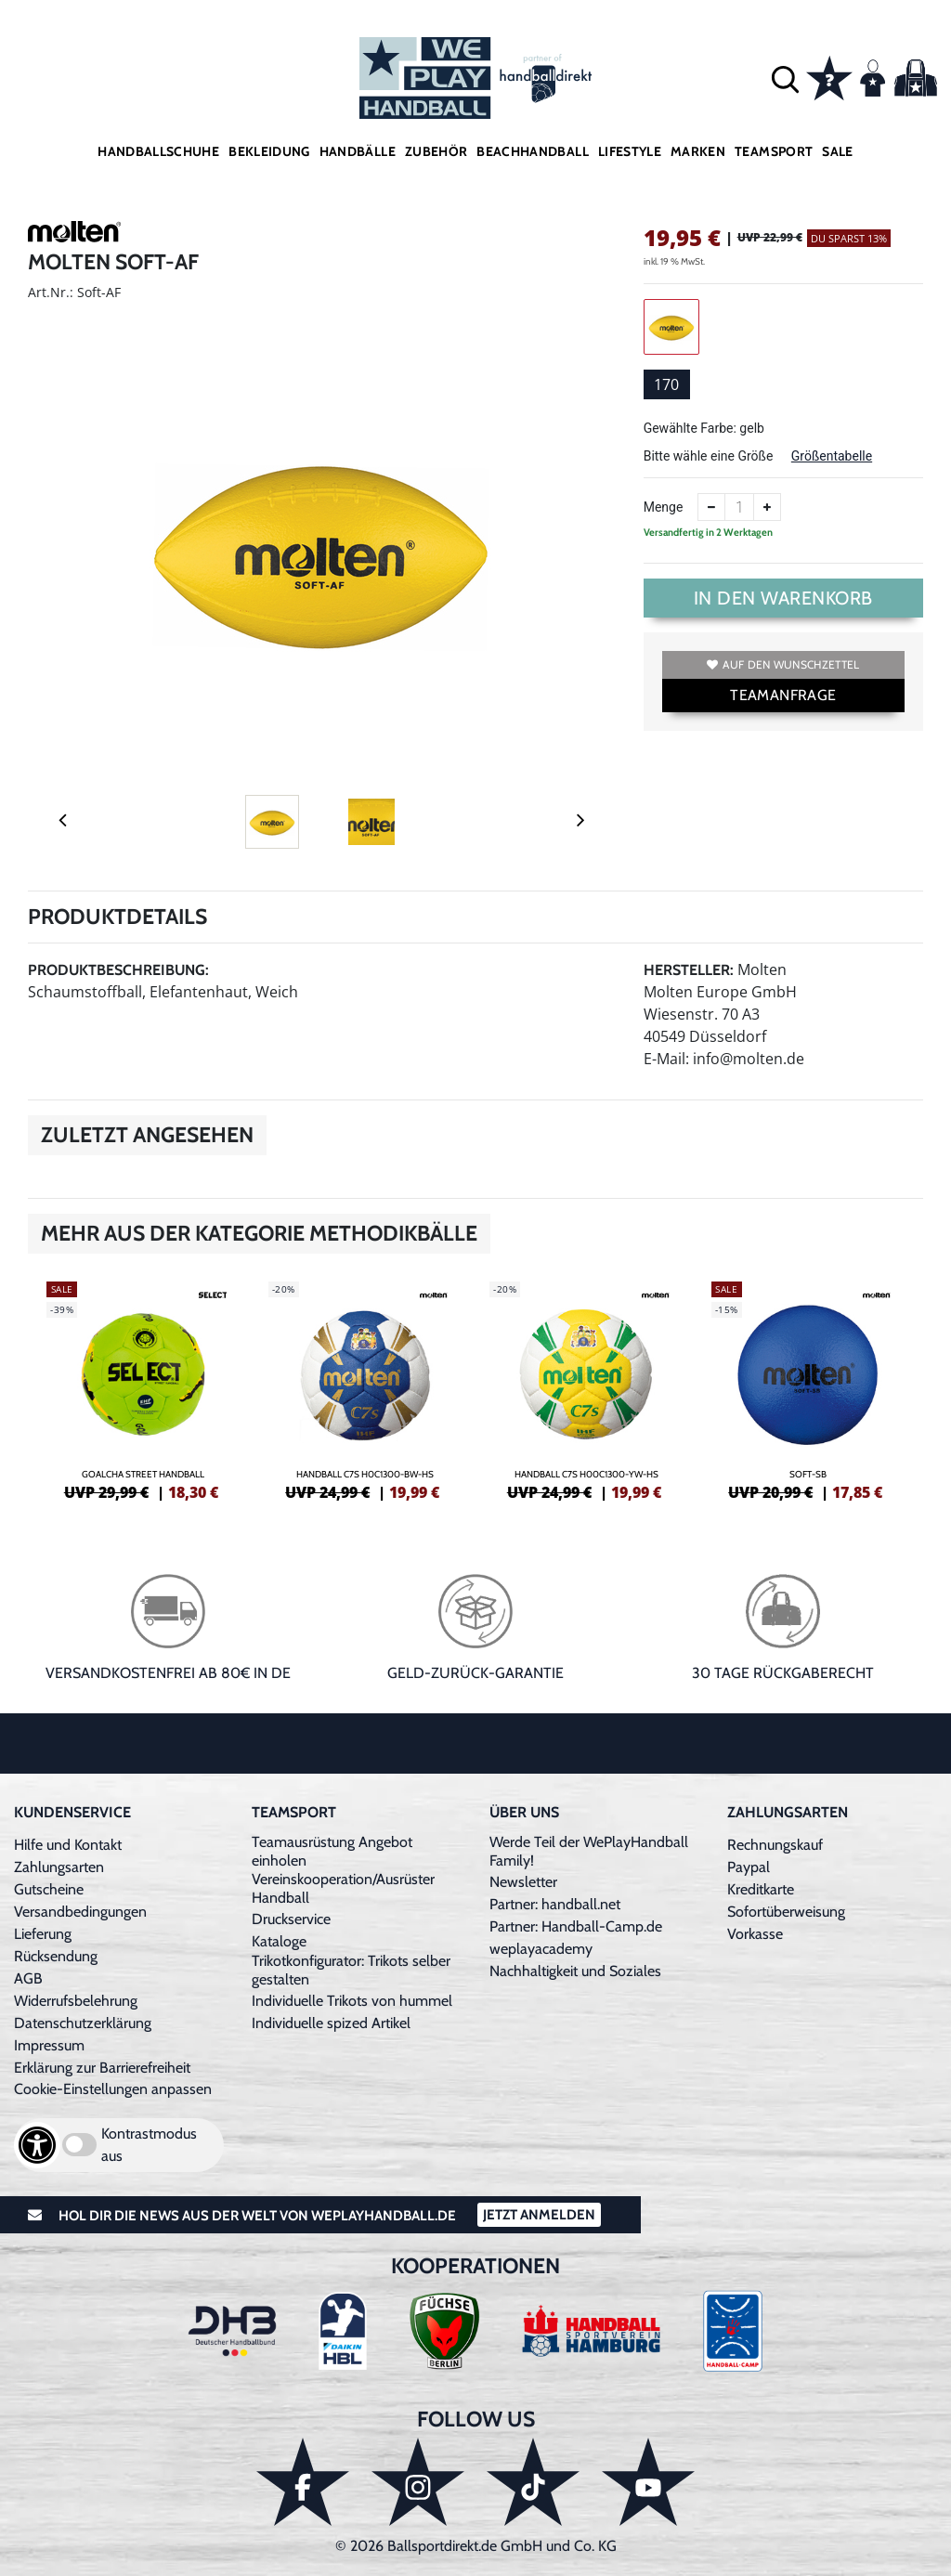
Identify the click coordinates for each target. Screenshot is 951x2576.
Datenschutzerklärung (82, 2023)
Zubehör (436, 151)
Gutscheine (49, 1889)
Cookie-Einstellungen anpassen (113, 2089)
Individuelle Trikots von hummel (352, 2001)
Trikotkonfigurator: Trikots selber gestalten (351, 1970)
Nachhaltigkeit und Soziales (575, 1971)
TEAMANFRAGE (783, 695)
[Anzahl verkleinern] (711, 507)
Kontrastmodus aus (149, 2145)
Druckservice (291, 1919)
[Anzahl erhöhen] (767, 507)
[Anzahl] (739, 507)
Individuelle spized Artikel (331, 2023)
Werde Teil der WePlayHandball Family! (588, 1851)
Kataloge (279, 1941)
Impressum (49, 2045)
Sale (837, 151)
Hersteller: (689, 970)
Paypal (748, 1867)
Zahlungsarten (59, 1867)
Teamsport (774, 151)
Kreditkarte (760, 1889)
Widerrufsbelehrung (75, 2001)
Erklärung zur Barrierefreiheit (102, 2067)
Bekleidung (269, 151)
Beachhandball (532, 151)
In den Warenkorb (783, 598)
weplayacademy (541, 1949)
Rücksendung (56, 1956)
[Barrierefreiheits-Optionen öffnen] (37, 2145)
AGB (28, 1978)
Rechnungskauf (775, 1845)
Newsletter (523, 1882)
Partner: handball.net (554, 1904)
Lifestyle (629, 151)
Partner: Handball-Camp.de (575, 1926)
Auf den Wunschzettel (783, 664)
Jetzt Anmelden (539, 2214)
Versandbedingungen (80, 1911)
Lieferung (43, 1934)
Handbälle (357, 151)
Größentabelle (831, 456)
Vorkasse (755, 1934)
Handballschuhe (158, 151)
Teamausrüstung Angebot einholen (332, 1851)
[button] (785, 78)
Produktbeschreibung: (118, 970)
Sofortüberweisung (786, 1911)
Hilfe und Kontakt (68, 1845)
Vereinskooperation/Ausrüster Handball (343, 1888)
